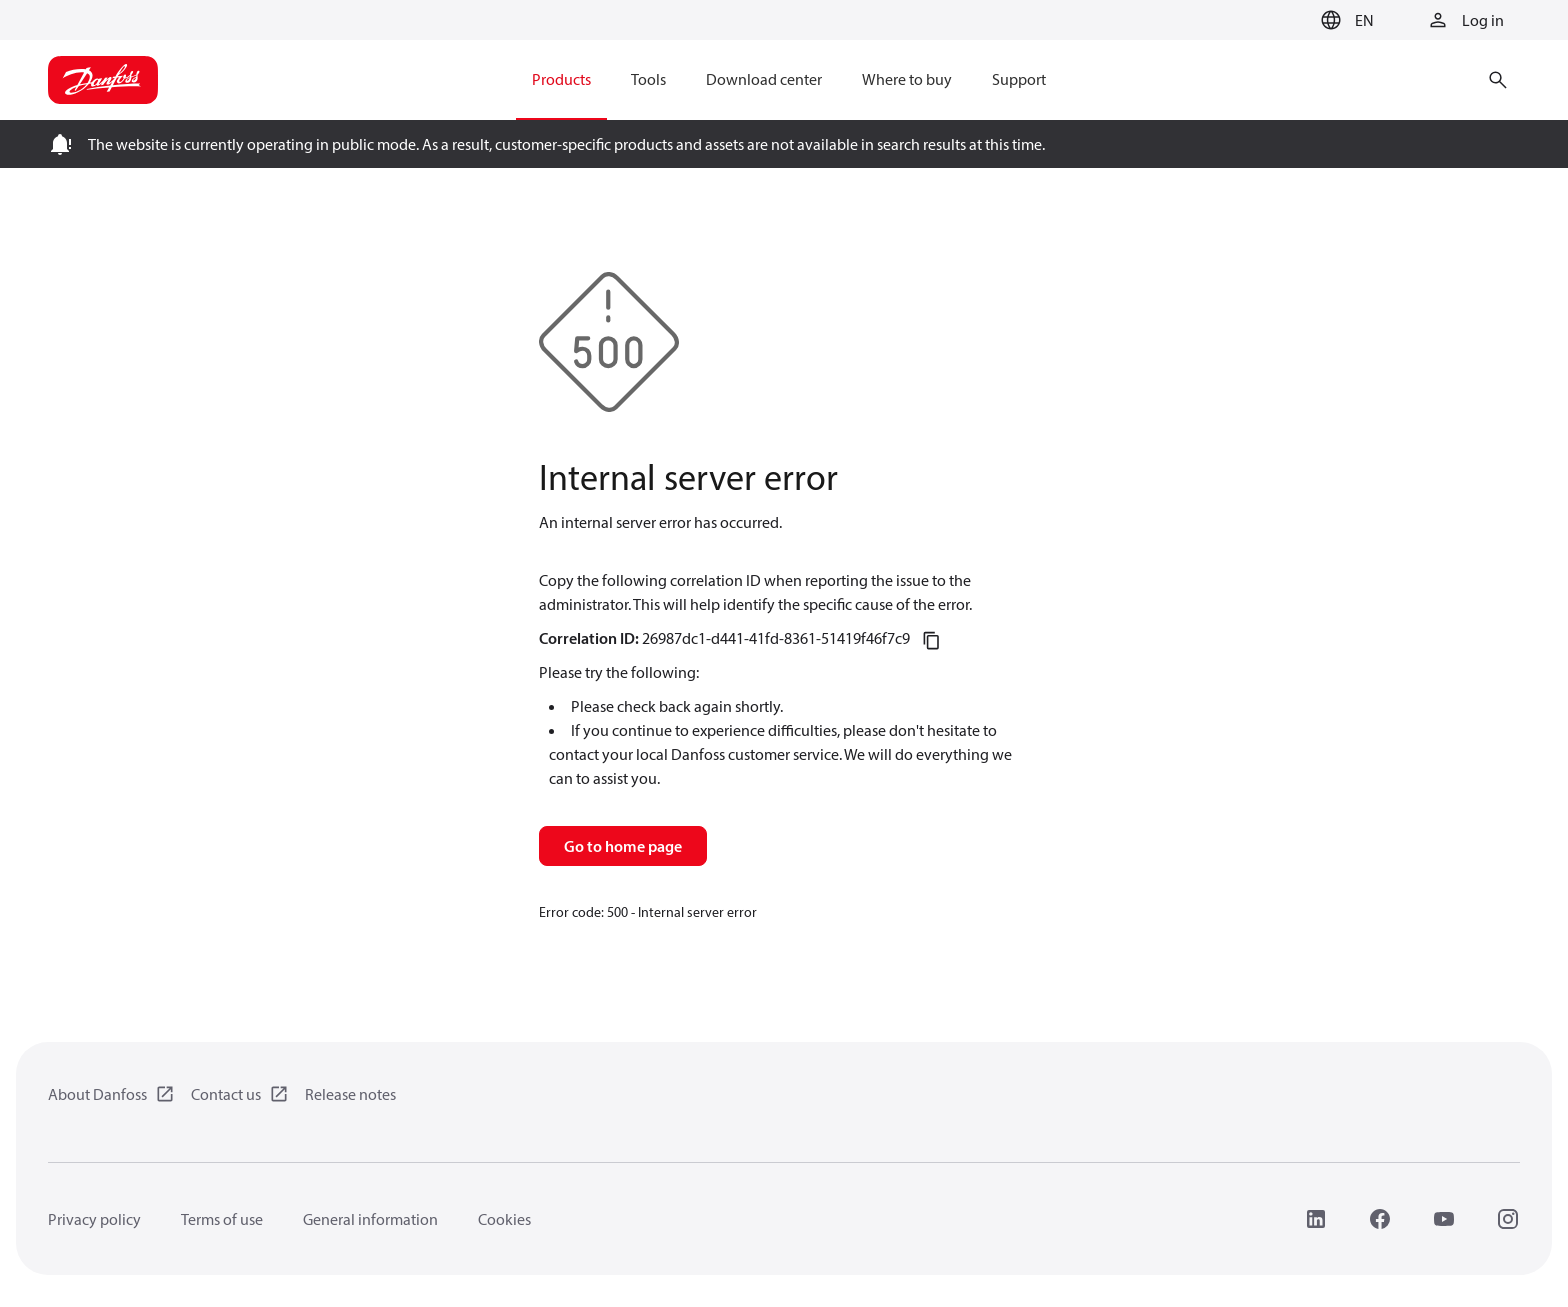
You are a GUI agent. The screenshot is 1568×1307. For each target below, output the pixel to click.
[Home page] (103, 80)
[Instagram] (1508, 1219)
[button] (1344, 20)
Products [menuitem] (561, 79)
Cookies (504, 1219)
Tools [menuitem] (648, 79)
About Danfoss (97, 1094)
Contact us (226, 1094)
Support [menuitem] (1019, 79)
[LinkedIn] (1316, 1219)
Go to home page (623, 846)
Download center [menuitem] (764, 79)
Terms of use (222, 1219)
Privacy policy (94, 1219)
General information (370, 1219)
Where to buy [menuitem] (907, 79)
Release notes (350, 1094)
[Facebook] (1380, 1219)
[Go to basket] (1281, 21)
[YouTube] (1444, 1219)
